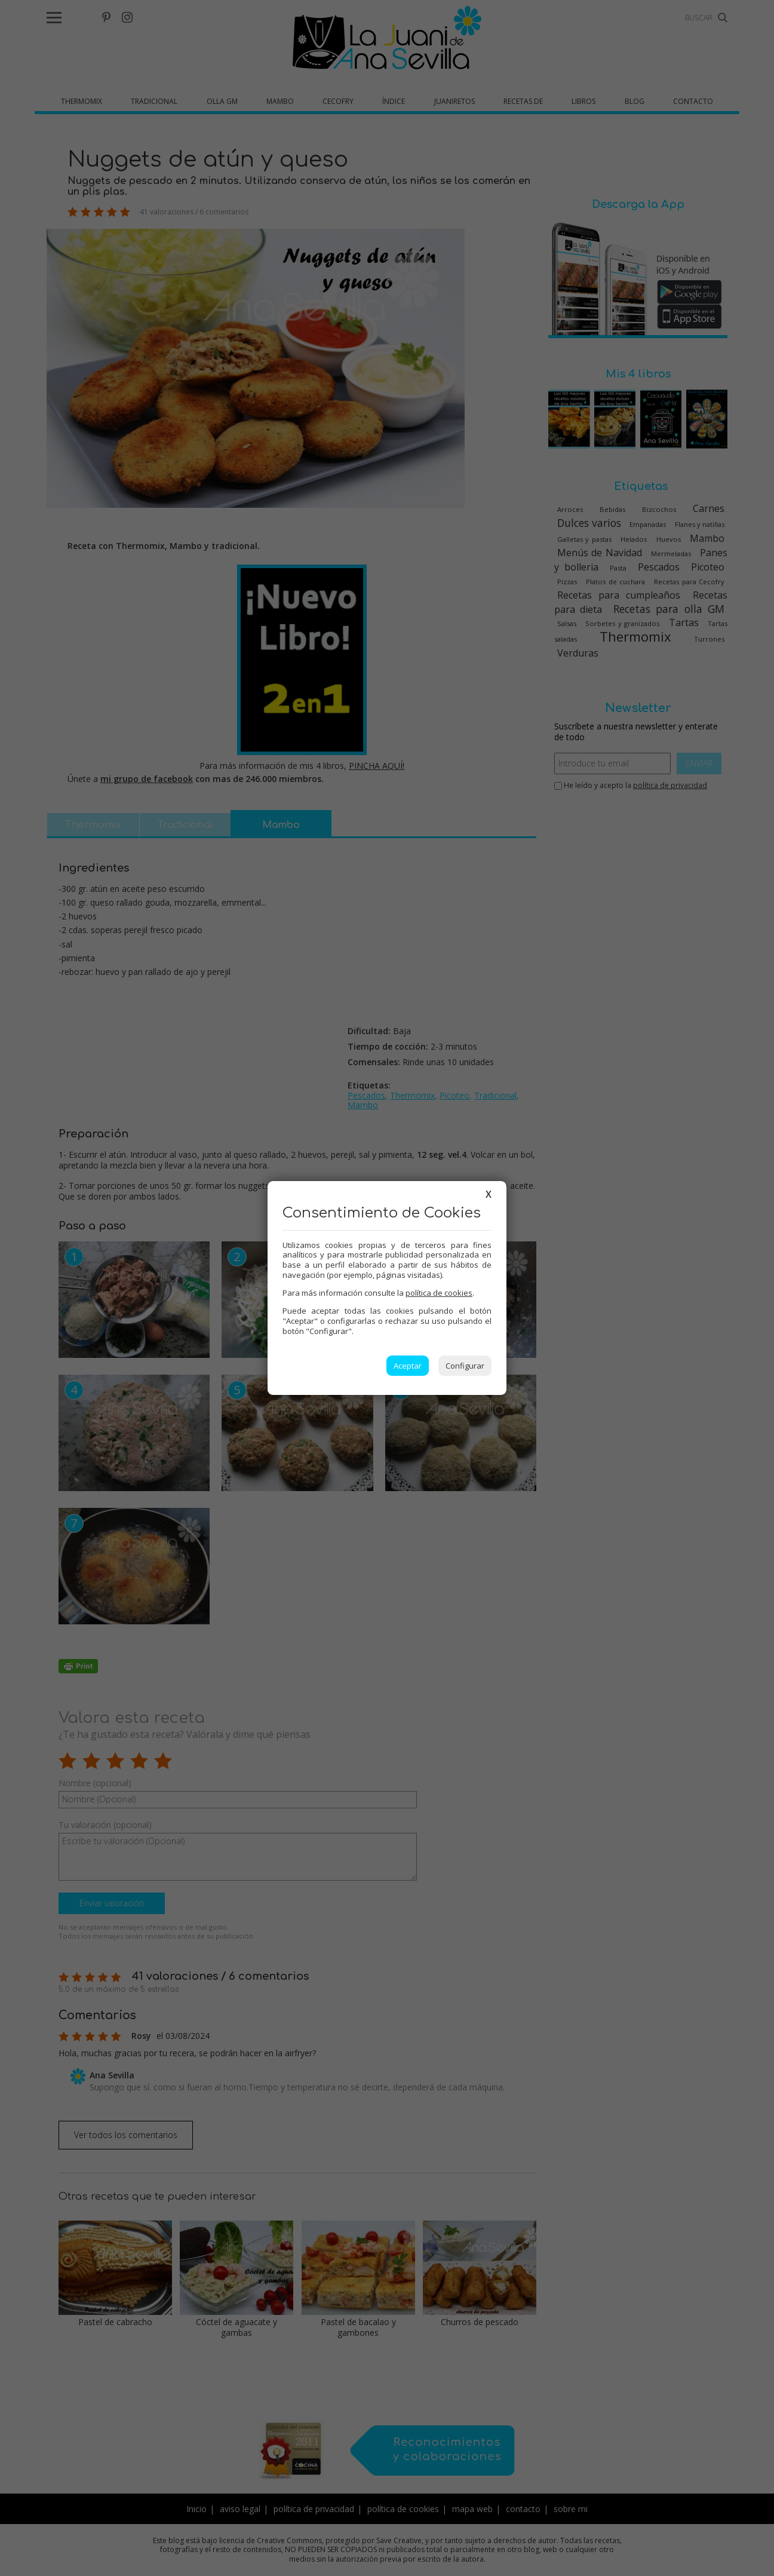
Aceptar (408, 1365)
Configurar (465, 1365)
